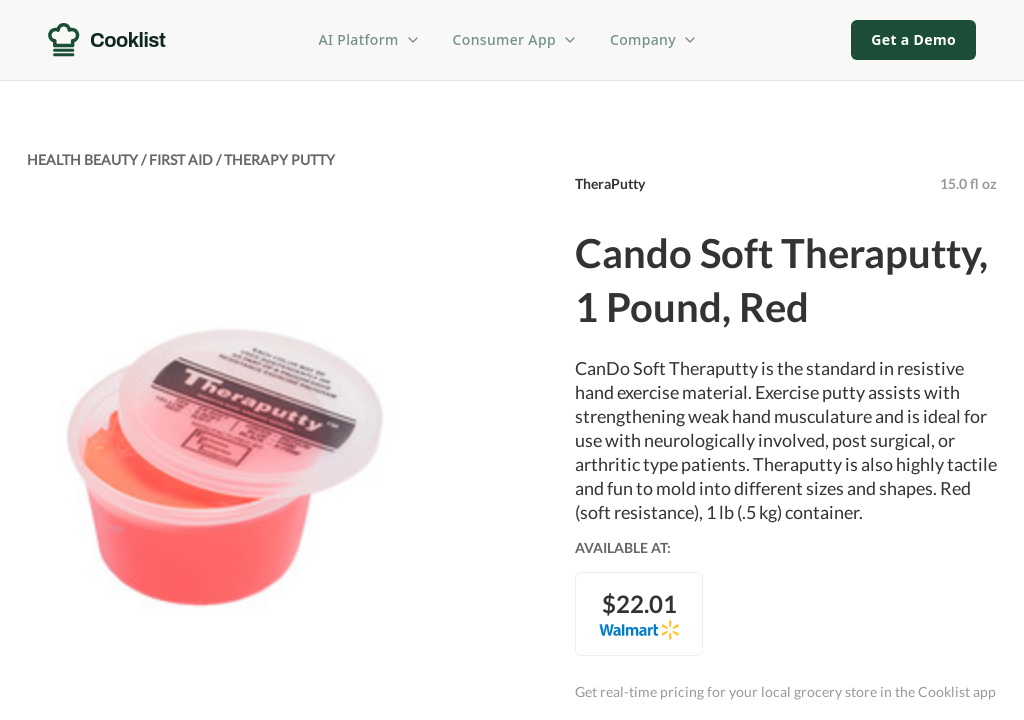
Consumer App (515, 39)
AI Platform (370, 39)
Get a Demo (913, 39)
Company (654, 39)
